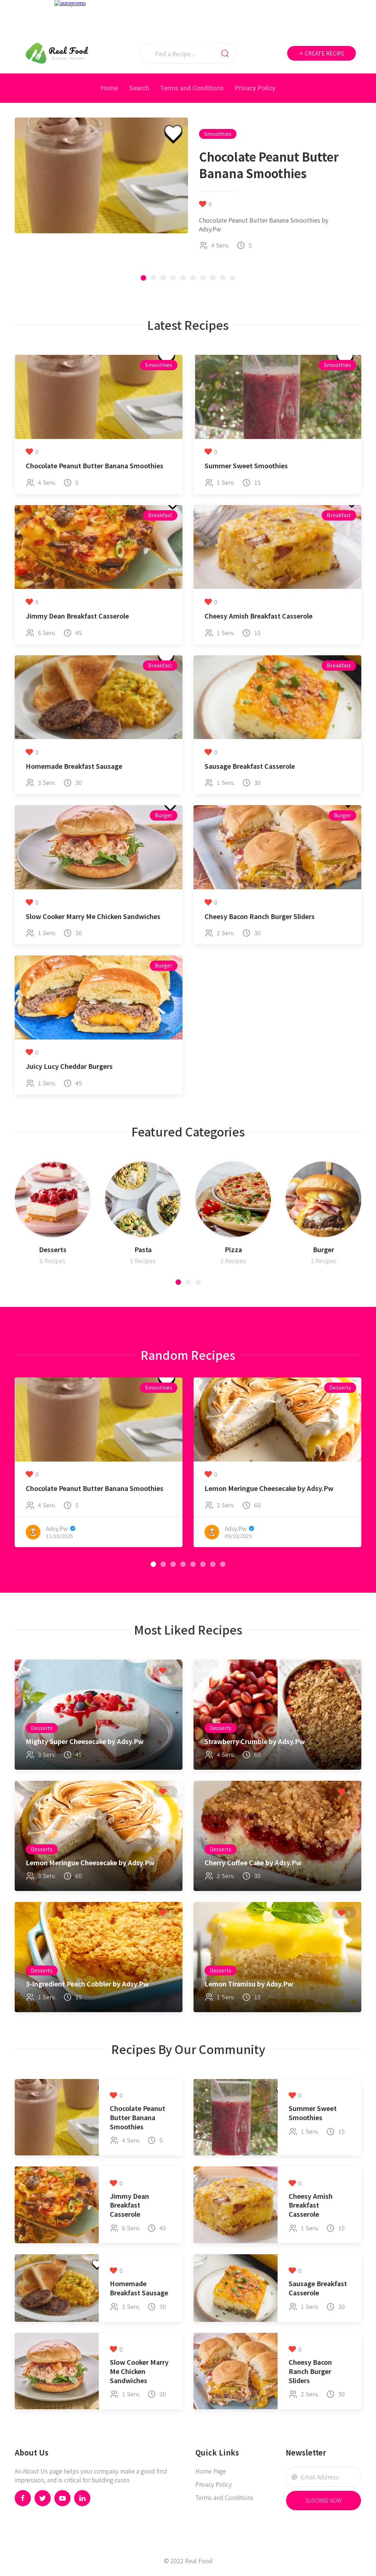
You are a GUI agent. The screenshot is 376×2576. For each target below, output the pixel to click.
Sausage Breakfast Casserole (250, 766)
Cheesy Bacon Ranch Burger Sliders (260, 916)
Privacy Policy (255, 88)
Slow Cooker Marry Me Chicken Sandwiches (93, 916)
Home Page (210, 2471)
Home (109, 88)
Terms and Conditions (192, 88)
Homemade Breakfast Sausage (74, 766)
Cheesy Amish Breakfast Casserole (258, 615)
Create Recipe (321, 53)
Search (139, 88)
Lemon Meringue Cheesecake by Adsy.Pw (269, 1488)
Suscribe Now (323, 2500)
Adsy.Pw (57, 1528)
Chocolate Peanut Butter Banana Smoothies (94, 465)
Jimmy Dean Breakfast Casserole (77, 615)
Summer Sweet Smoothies (246, 465)
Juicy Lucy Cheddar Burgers (69, 1066)
